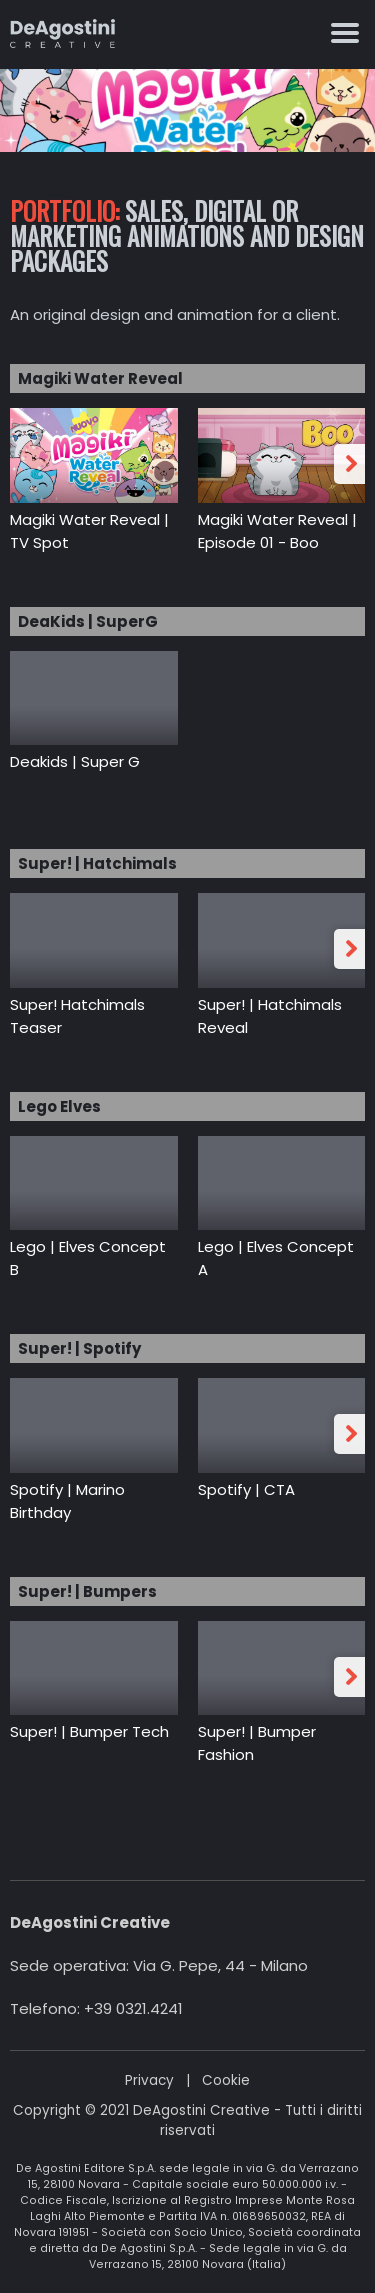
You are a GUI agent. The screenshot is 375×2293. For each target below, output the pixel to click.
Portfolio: (64, 210)
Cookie (226, 2080)
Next (353, 464)
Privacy (149, 2080)
